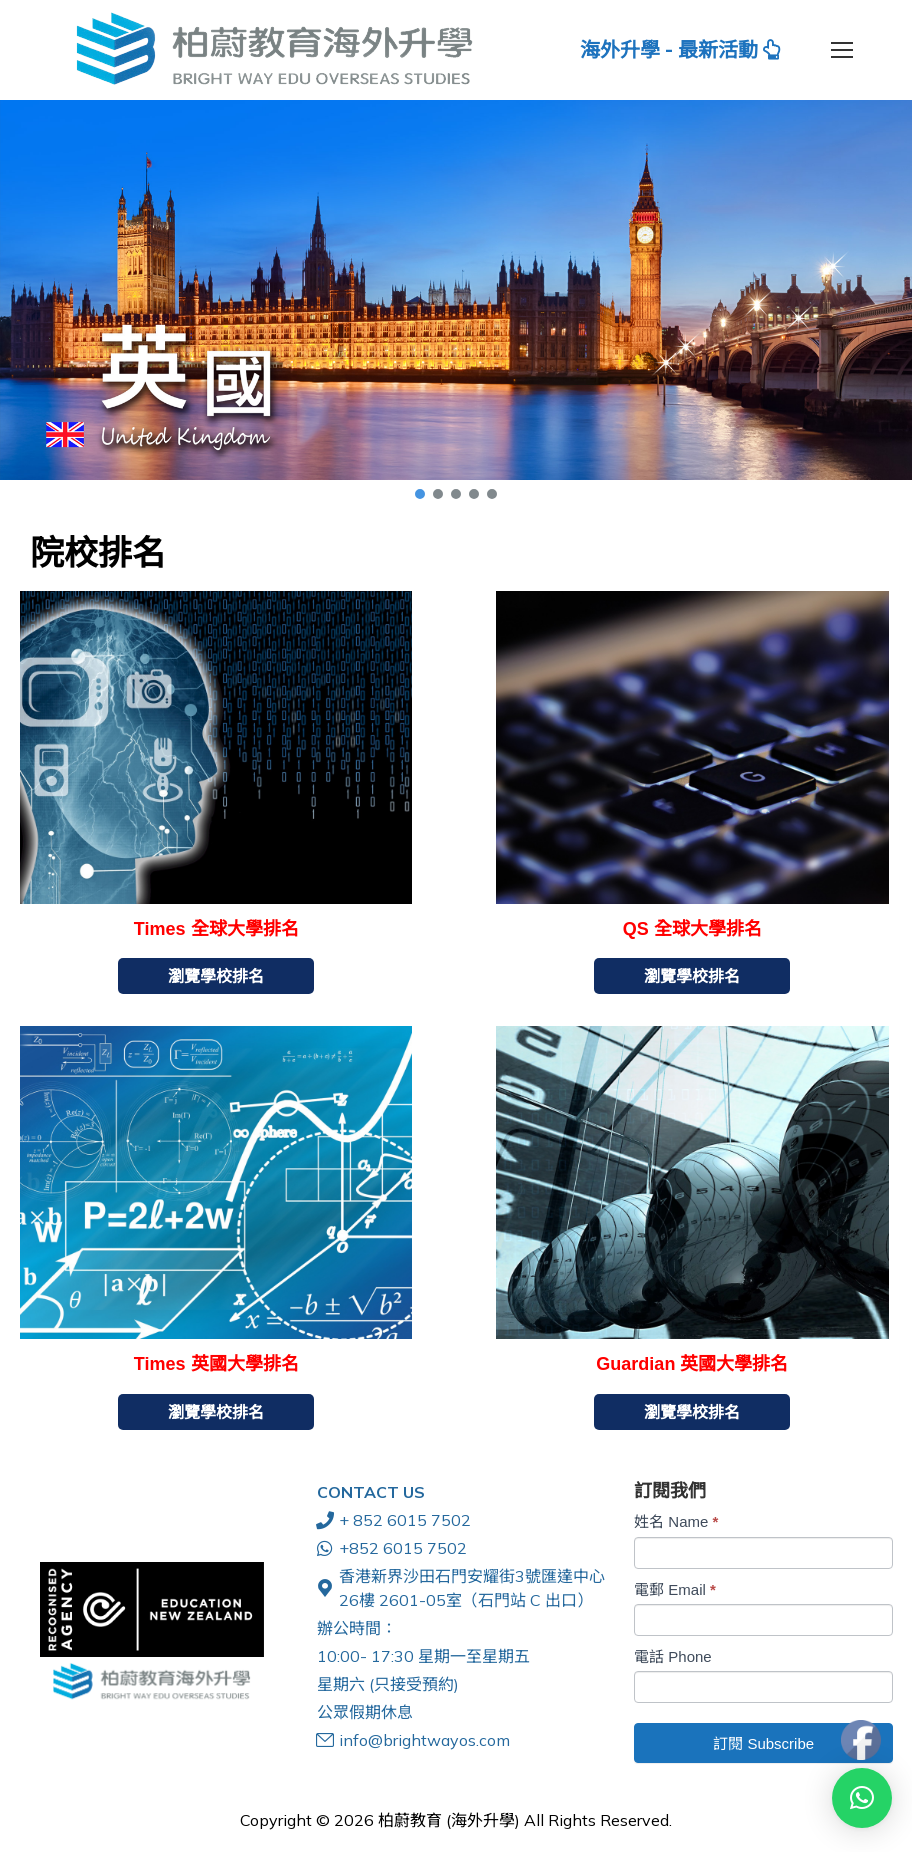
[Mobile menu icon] (842, 50)
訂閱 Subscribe (763, 1743)
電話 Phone (673, 1656)
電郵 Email (675, 1589)
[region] (456, 301)
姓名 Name (676, 1521)
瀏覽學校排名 (216, 976)
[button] (456, 290)
